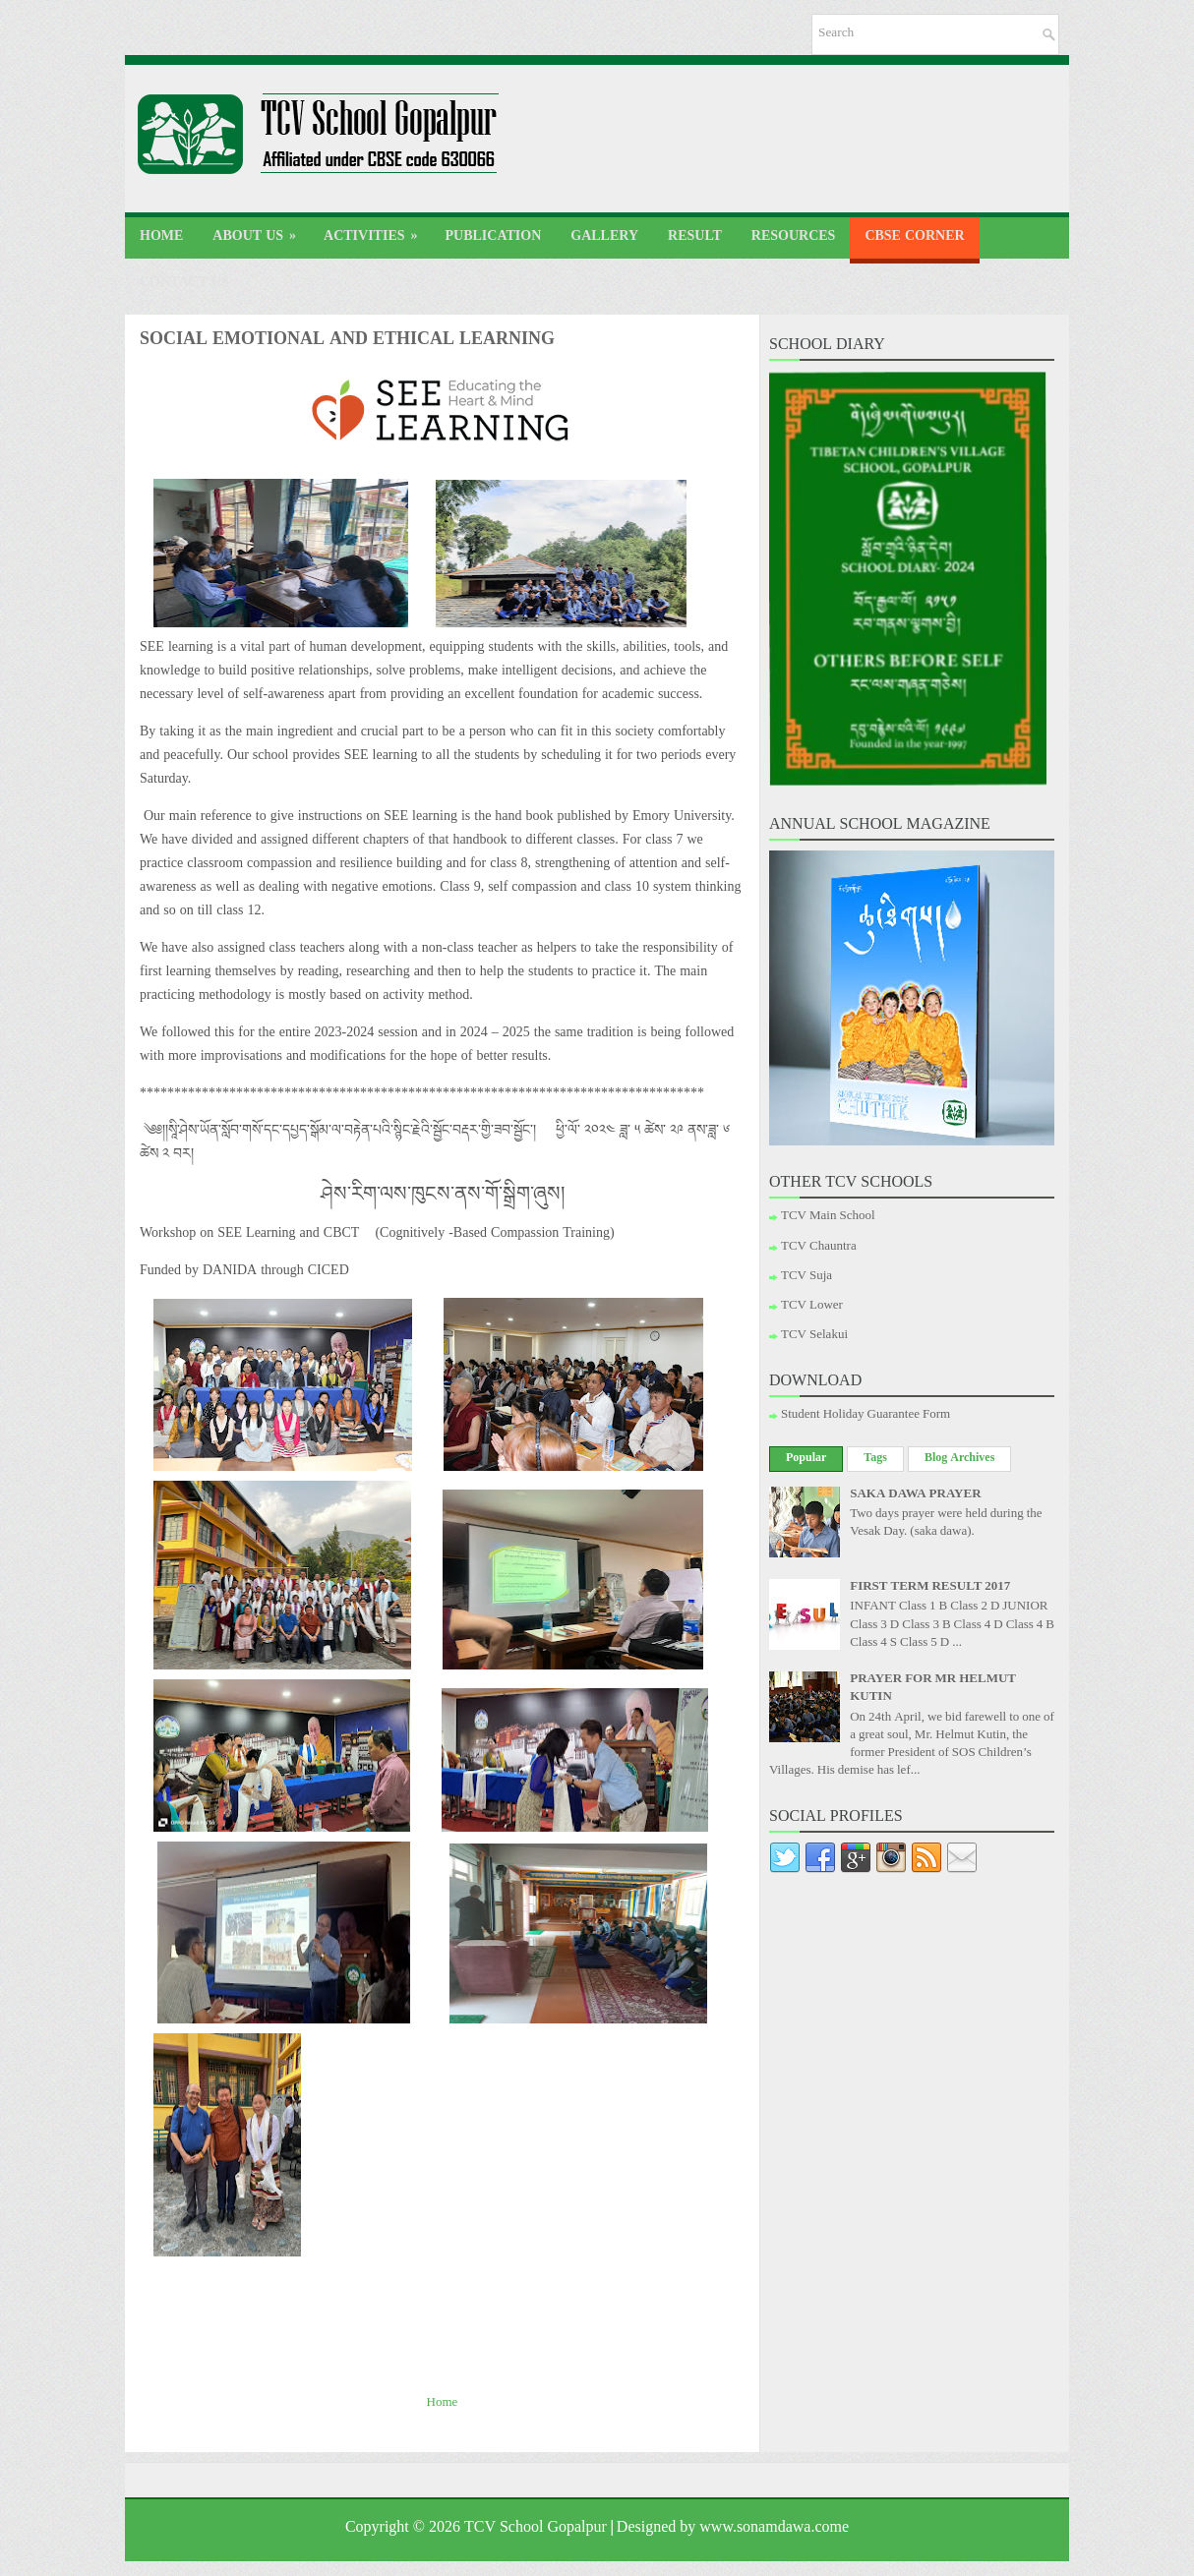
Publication (494, 238)
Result (695, 238)
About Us (260, 235)
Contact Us (184, 284)
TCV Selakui (814, 1336)
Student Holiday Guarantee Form (865, 1416)
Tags (875, 1459)
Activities (377, 235)
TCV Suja (806, 1277)
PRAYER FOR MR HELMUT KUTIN (933, 1689)
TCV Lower (812, 1306)
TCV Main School (828, 1217)
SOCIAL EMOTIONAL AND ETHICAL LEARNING (347, 341)
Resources (793, 238)
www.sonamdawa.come (774, 2530)
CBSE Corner (914, 238)
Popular (806, 1459)
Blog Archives (959, 1459)
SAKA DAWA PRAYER (915, 1495)
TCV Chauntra (819, 1247)
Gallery (604, 238)
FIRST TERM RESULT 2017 (930, 1588)
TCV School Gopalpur (535, 2530)
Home (161, 238)
